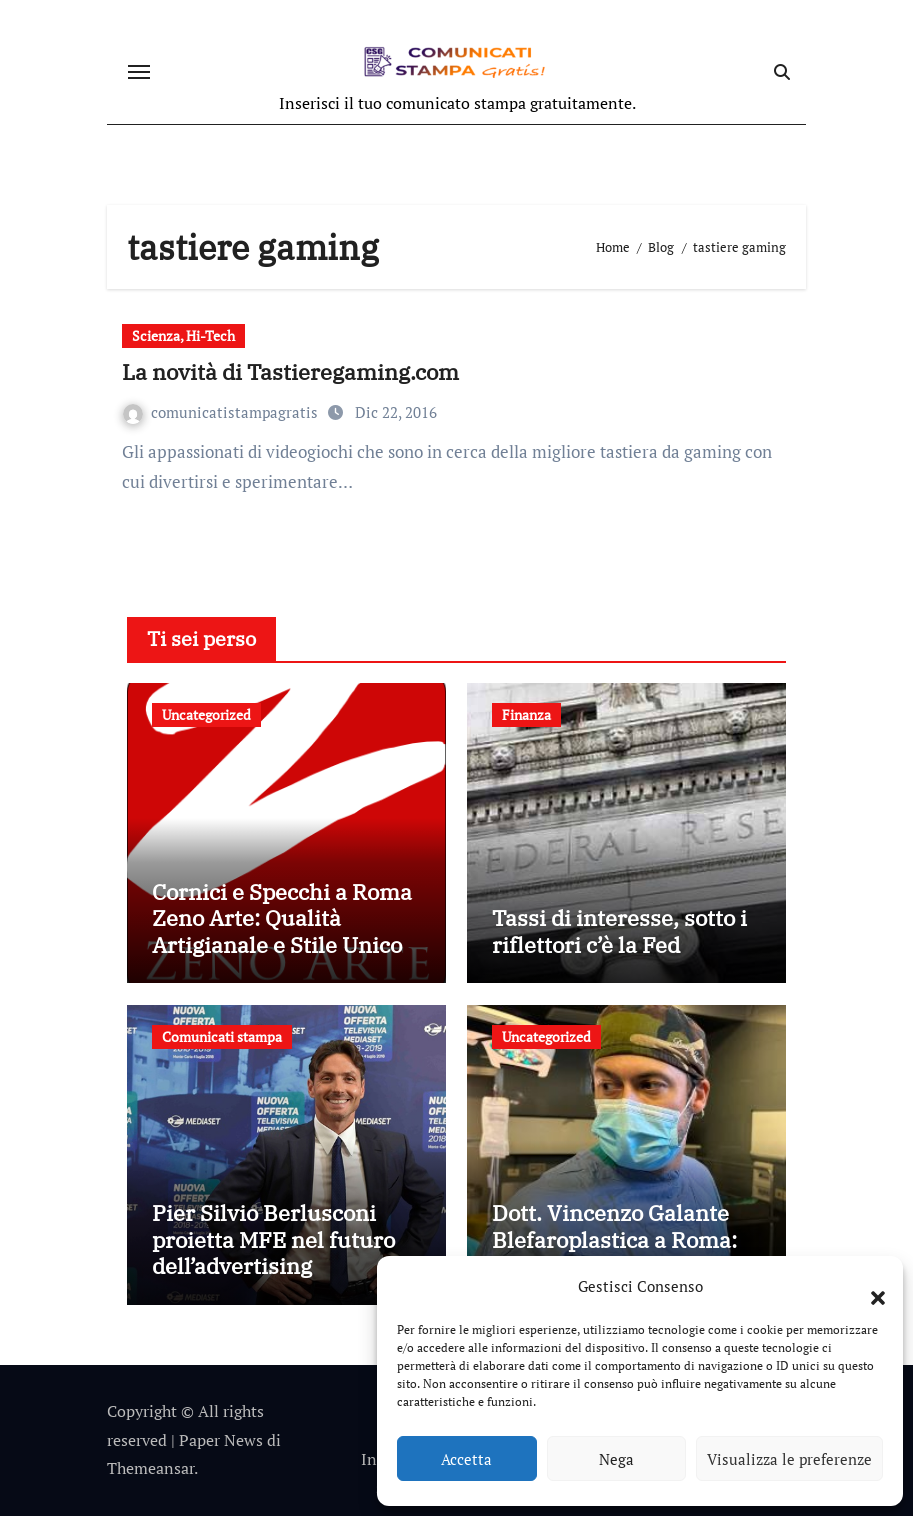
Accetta (466, 1459)
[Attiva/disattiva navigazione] (139, 72)
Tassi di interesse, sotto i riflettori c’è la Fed (619, 930)
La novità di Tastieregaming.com (290, 371)
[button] (868, 1286)
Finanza (526, 714)
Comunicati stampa (222, 1036)
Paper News (221, 1440)
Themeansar (150, 1468)
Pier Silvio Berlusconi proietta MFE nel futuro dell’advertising (273, 1239)
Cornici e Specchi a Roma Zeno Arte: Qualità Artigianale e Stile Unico (282, 918)
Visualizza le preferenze (789, 1459)
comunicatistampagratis (222, 412)
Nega (616, 1459)
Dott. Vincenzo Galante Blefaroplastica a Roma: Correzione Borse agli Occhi (614, 1252)
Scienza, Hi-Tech (183, 335)
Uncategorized (206, 714)
